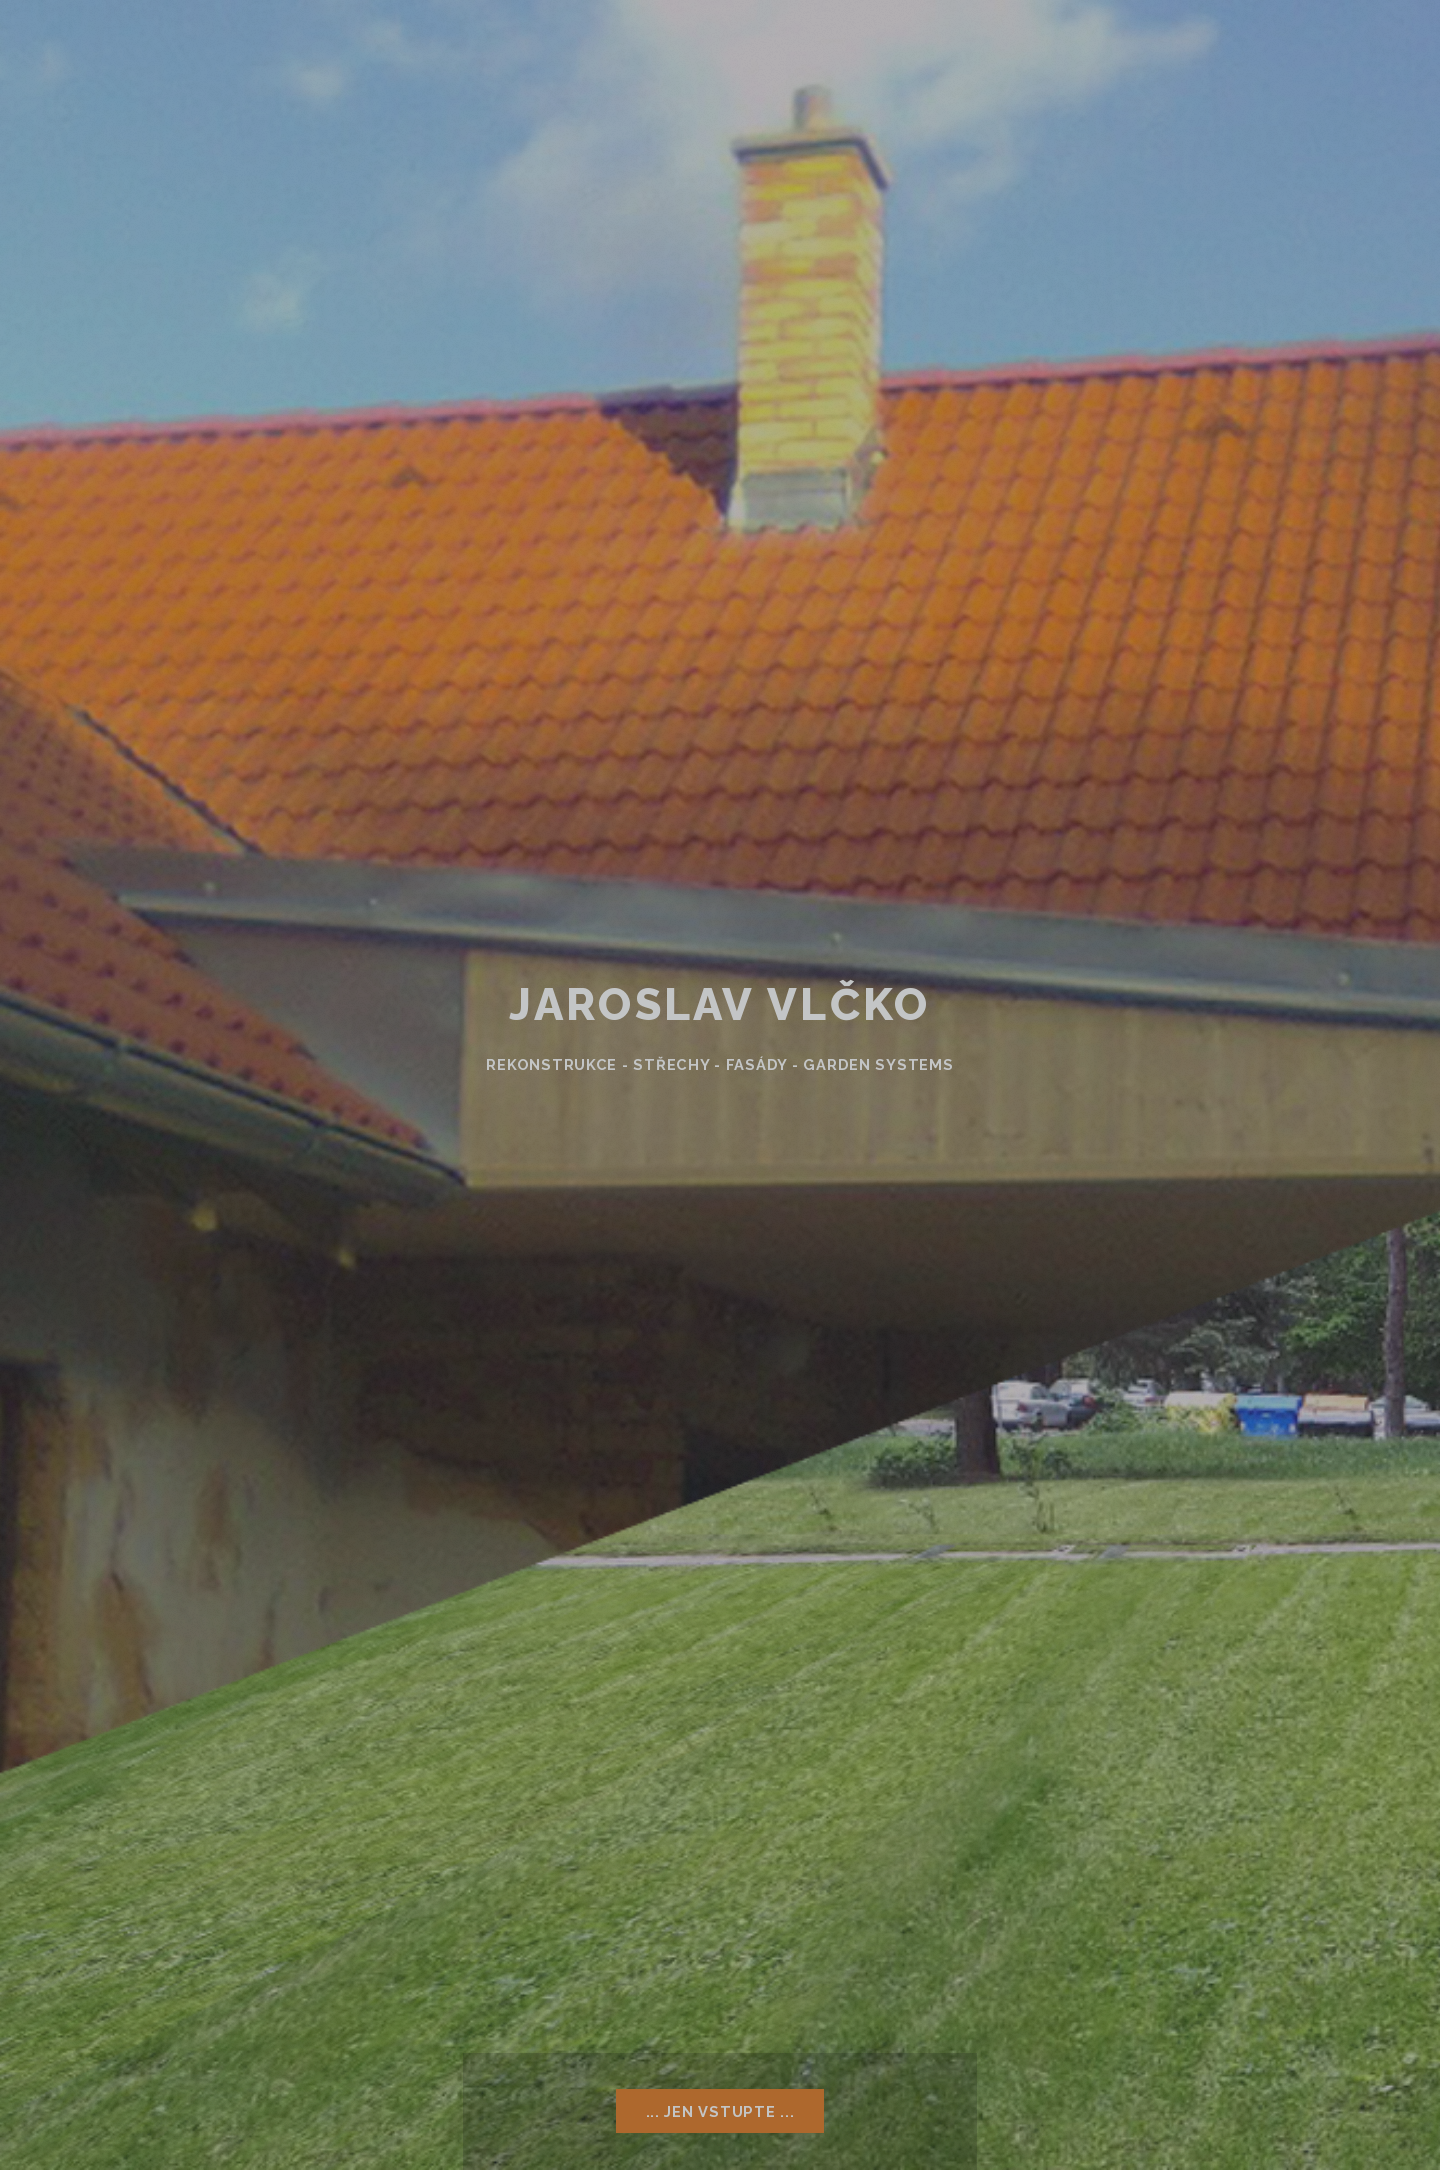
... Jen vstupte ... (720, 2111)
